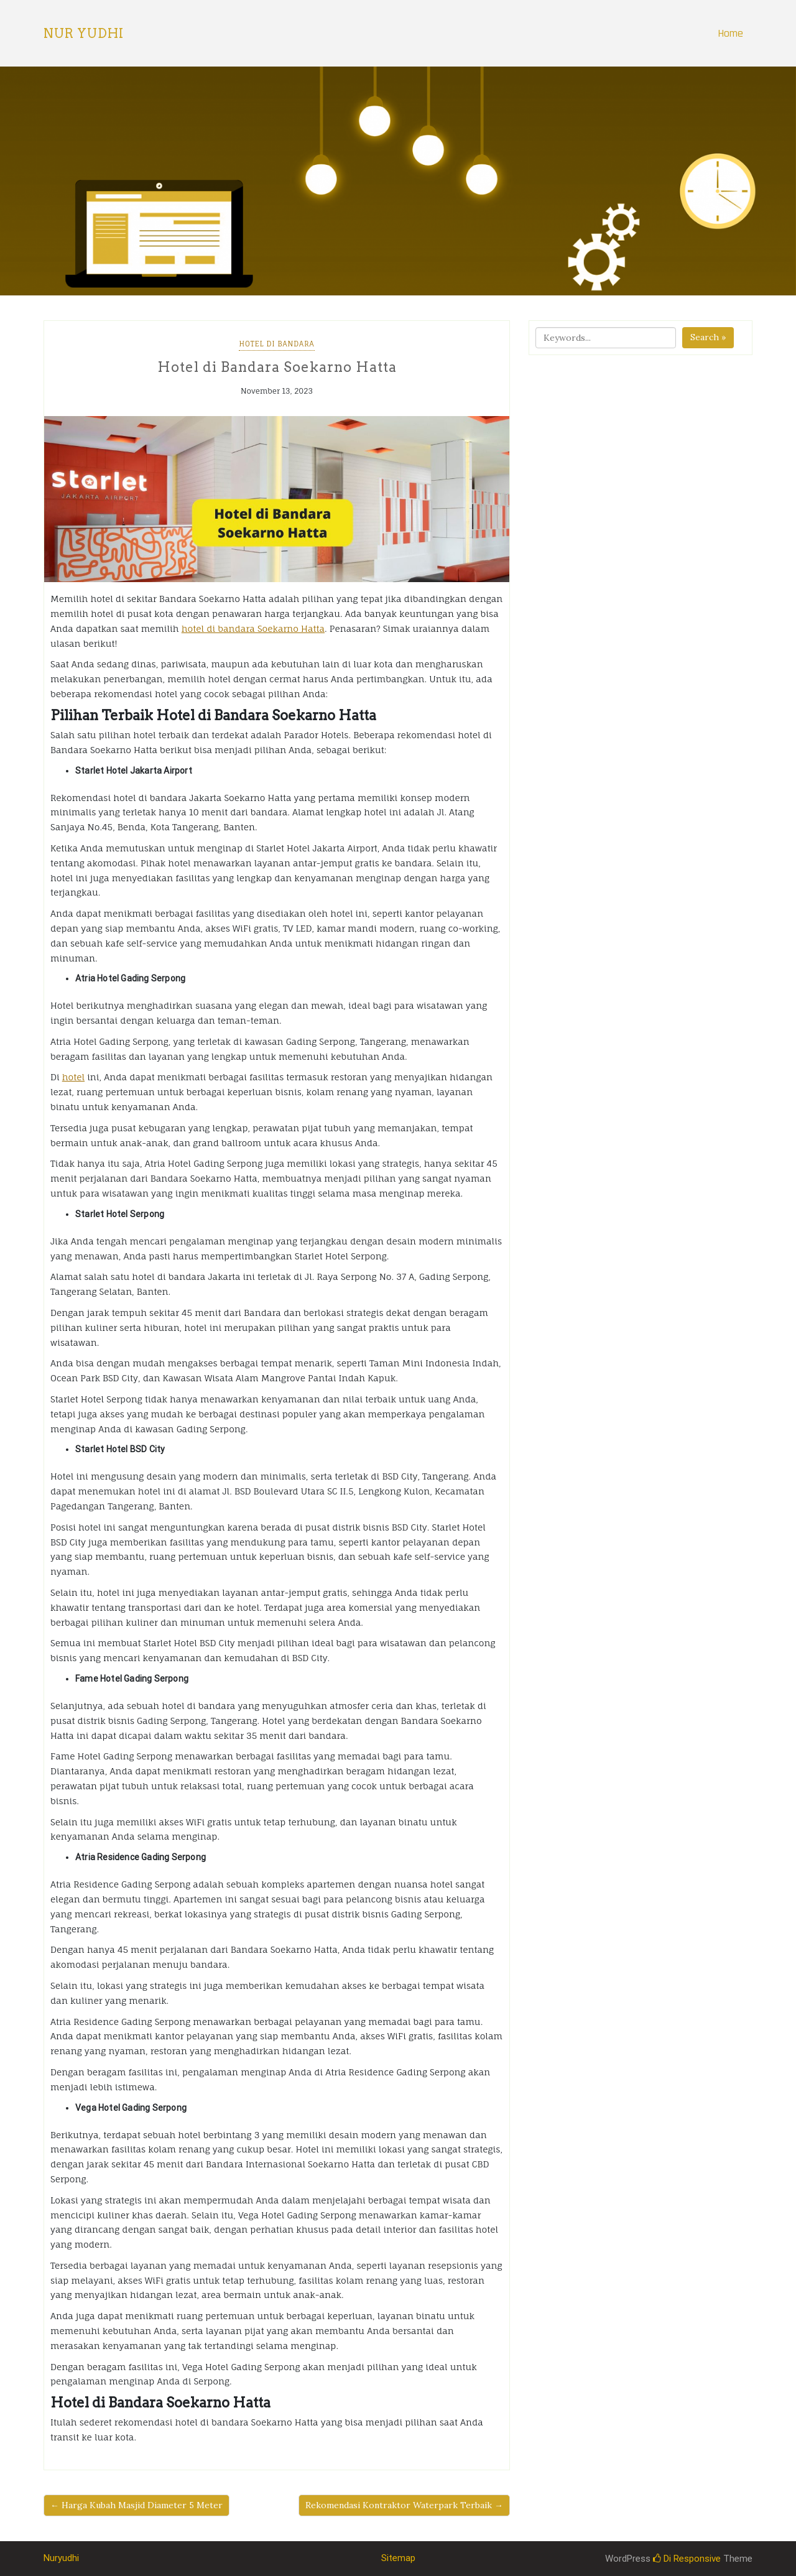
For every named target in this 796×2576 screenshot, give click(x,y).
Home (730, 33)
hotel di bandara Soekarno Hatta (253, 628)
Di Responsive (687, 2558)
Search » (708, 337)
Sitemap (398, 2558)
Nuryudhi (61, 2558)
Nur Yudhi (84, 33)
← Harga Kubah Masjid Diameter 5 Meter (136, 2505)
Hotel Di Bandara (276, 344)
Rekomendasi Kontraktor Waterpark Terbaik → (404, 2505)
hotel (73, 1077)
